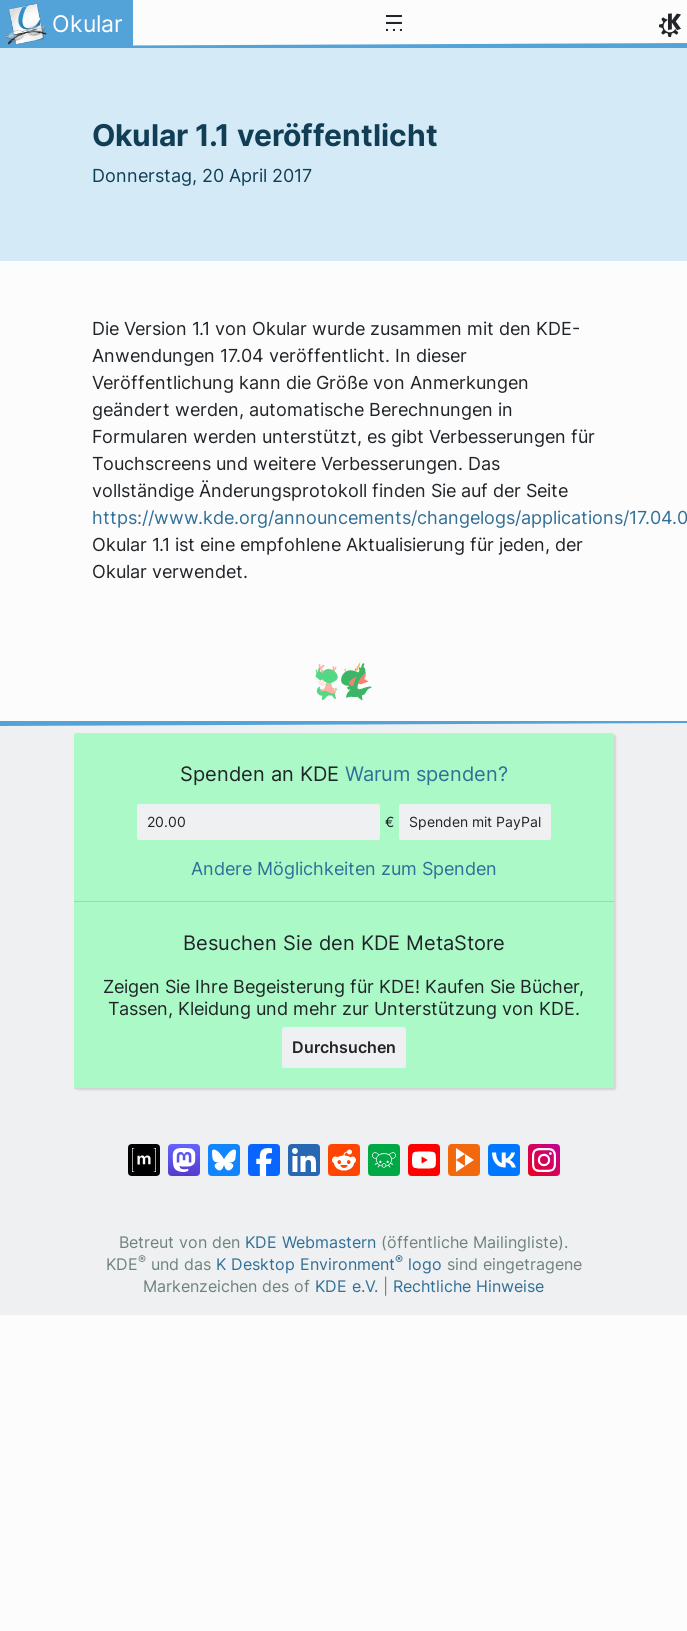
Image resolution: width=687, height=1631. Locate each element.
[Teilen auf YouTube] (424, 1150)
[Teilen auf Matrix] (144, 1150)
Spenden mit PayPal (475, 821)
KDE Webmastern (310, 1242)
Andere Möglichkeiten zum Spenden (344, 868)
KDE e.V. (346, 1286)
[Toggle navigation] (394, 24)
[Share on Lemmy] (384, 1150)
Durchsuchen (344, 1047)
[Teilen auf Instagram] (544, 1150)
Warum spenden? (426, 773)
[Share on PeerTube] (464, 1150)
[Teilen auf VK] (504, 1150)
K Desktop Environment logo (329, 1264)
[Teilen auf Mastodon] (184, 1150)
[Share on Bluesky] (224, 1150)
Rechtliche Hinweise (468, 1286)
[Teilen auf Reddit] (344, 1150)
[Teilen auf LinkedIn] (304, 1150)
